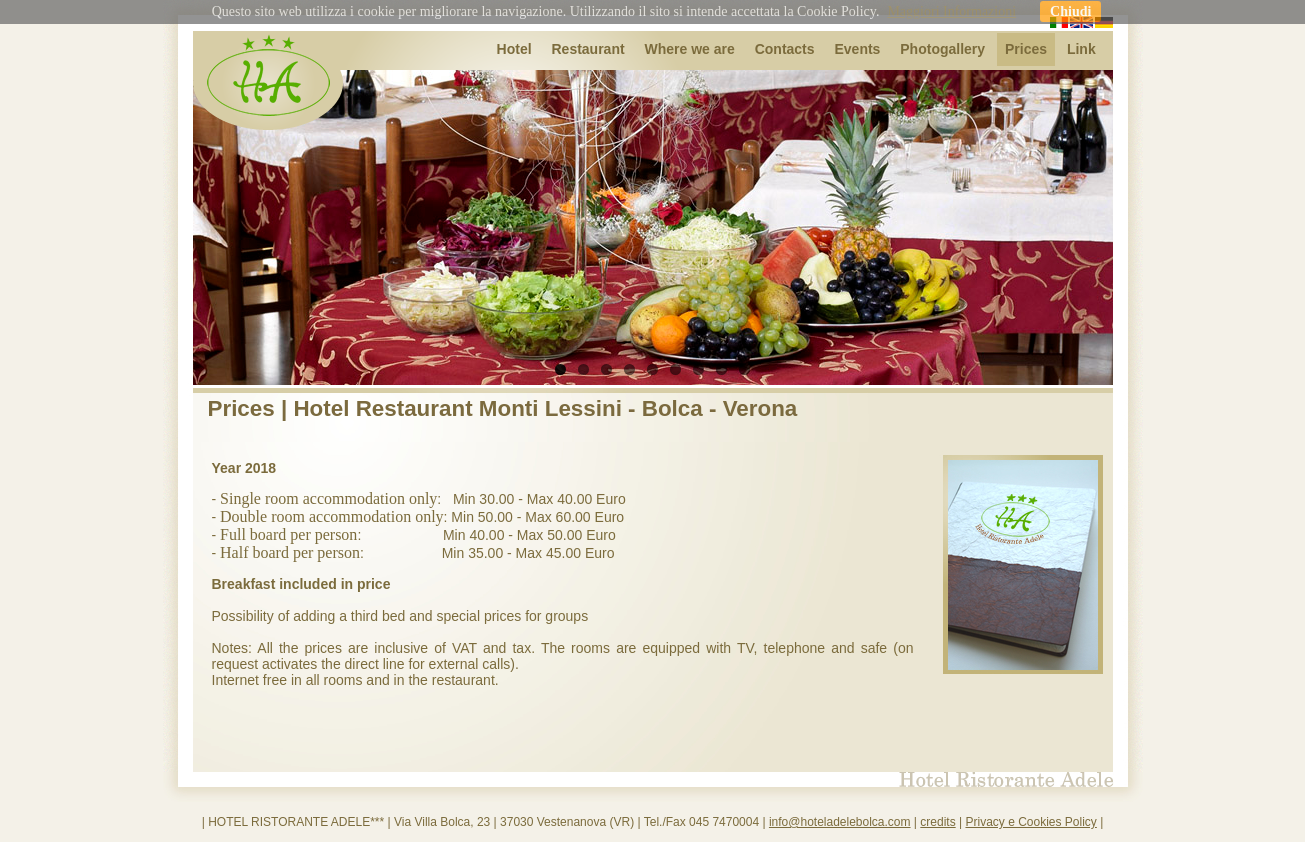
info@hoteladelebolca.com (840, 822)
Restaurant (587, 49)
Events (857, 49)
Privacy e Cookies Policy (1030, 822)
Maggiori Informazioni (951, 11)
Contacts (785, 49)
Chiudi (1070, 11)
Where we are (690, 49)
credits (937, 822)
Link (1081, 49)
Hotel (514, 49)
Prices (1026, 49)
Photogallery (942, 49)
